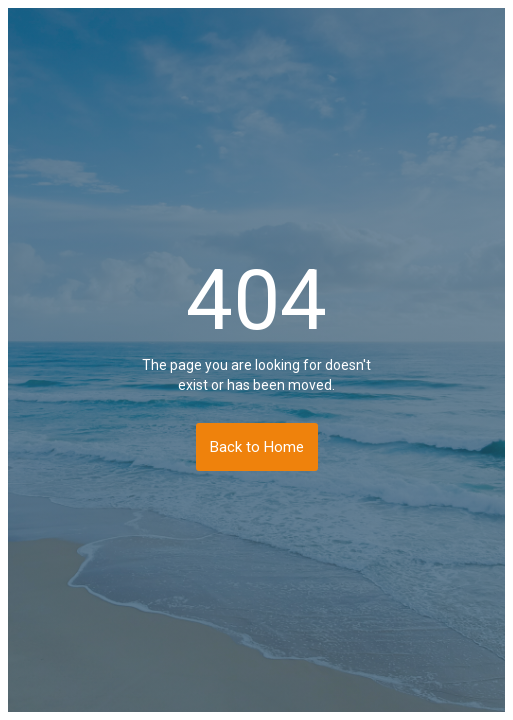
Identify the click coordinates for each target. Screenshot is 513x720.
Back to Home (257, 447)
